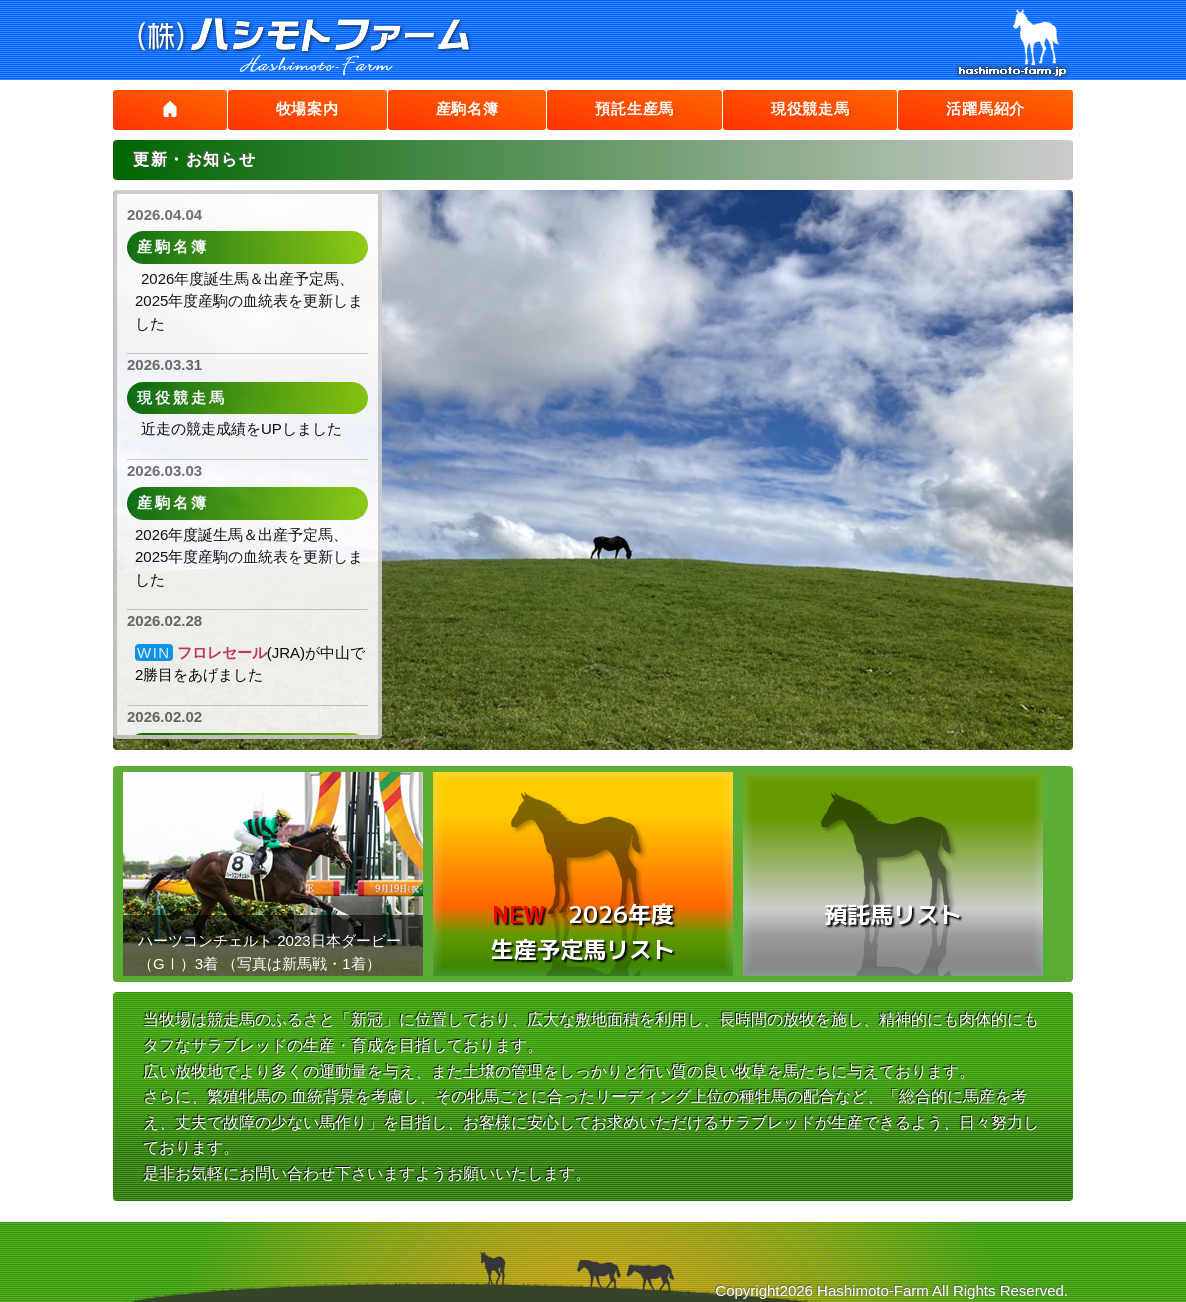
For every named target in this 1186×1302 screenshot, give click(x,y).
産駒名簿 (460, 109)
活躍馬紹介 (985, 109)
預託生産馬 (629, 109)
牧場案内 (300, 109)
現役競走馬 (807, 109)
